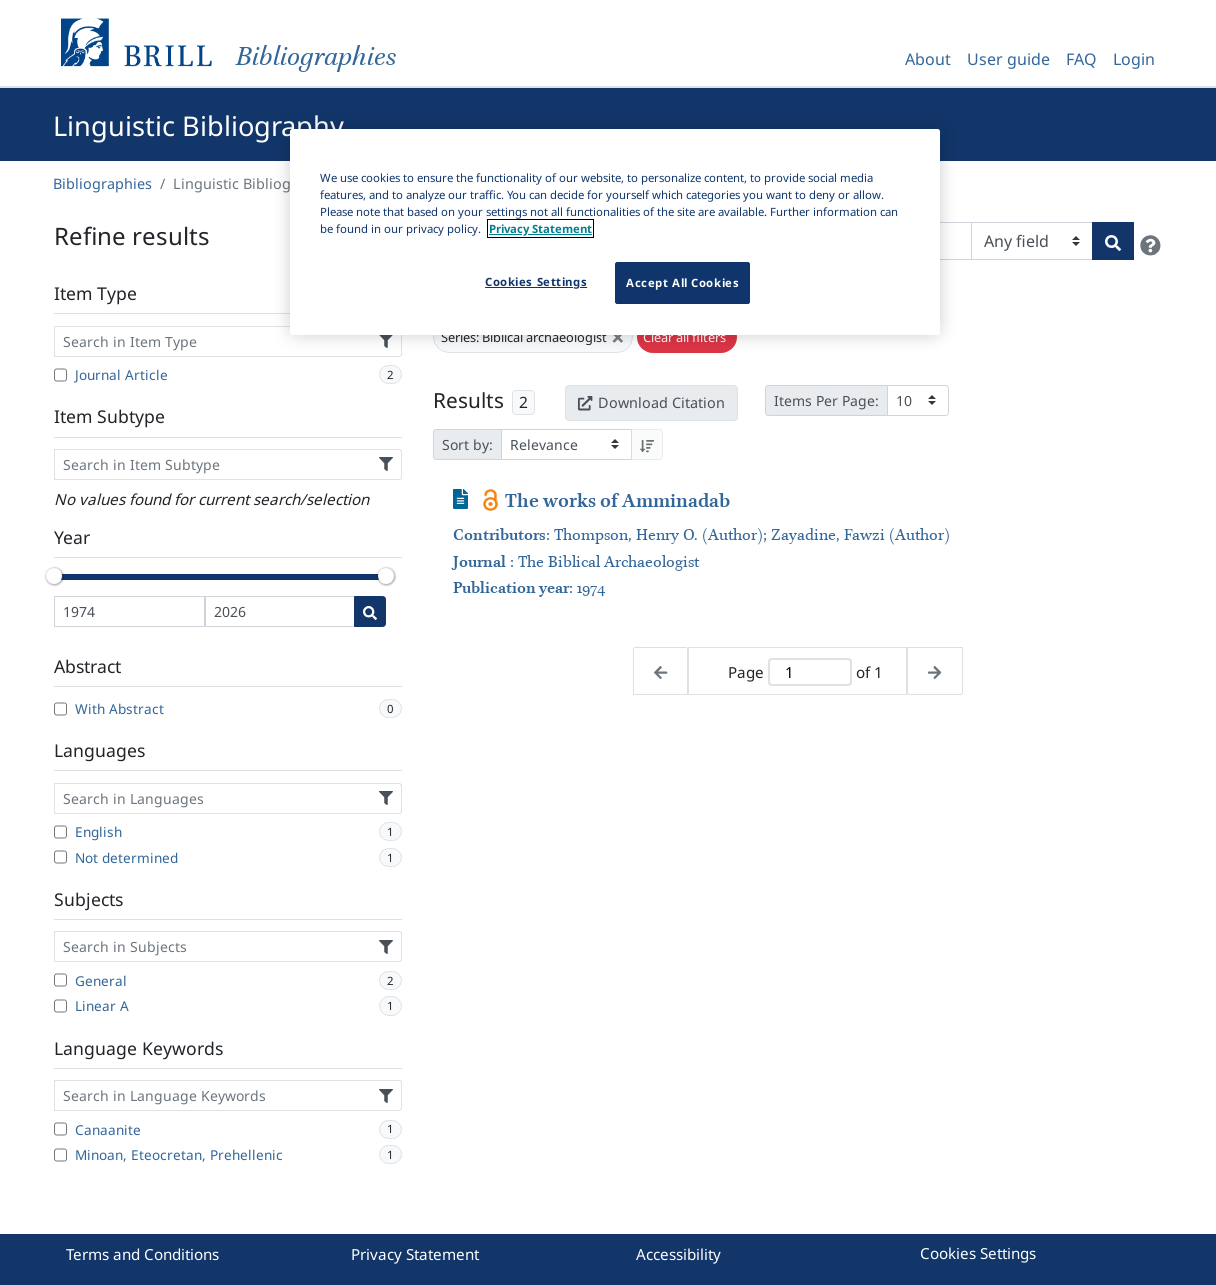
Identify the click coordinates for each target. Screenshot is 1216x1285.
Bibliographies (102, 183)
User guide (1008, 59)
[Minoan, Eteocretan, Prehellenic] (60, 1155)
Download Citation (651, 402)
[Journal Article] (60, 375)
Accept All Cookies (682, 282)
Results (468, 400)
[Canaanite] (60, 1129)
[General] (60, 980)
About (928, 59)
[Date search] (370, 611)
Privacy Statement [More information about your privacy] (540, 228)
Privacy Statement (415, 1254)
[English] (60, 832)
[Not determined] (60, 857)
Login (1134, 59)
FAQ (1081, 59)
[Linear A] (60, 1006)
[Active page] (810, 672)
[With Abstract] (60, 709)
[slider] (54, 576)
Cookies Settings (978, 1253)
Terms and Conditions (142, 1254)
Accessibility (678, 1254)
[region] (615, 232)
